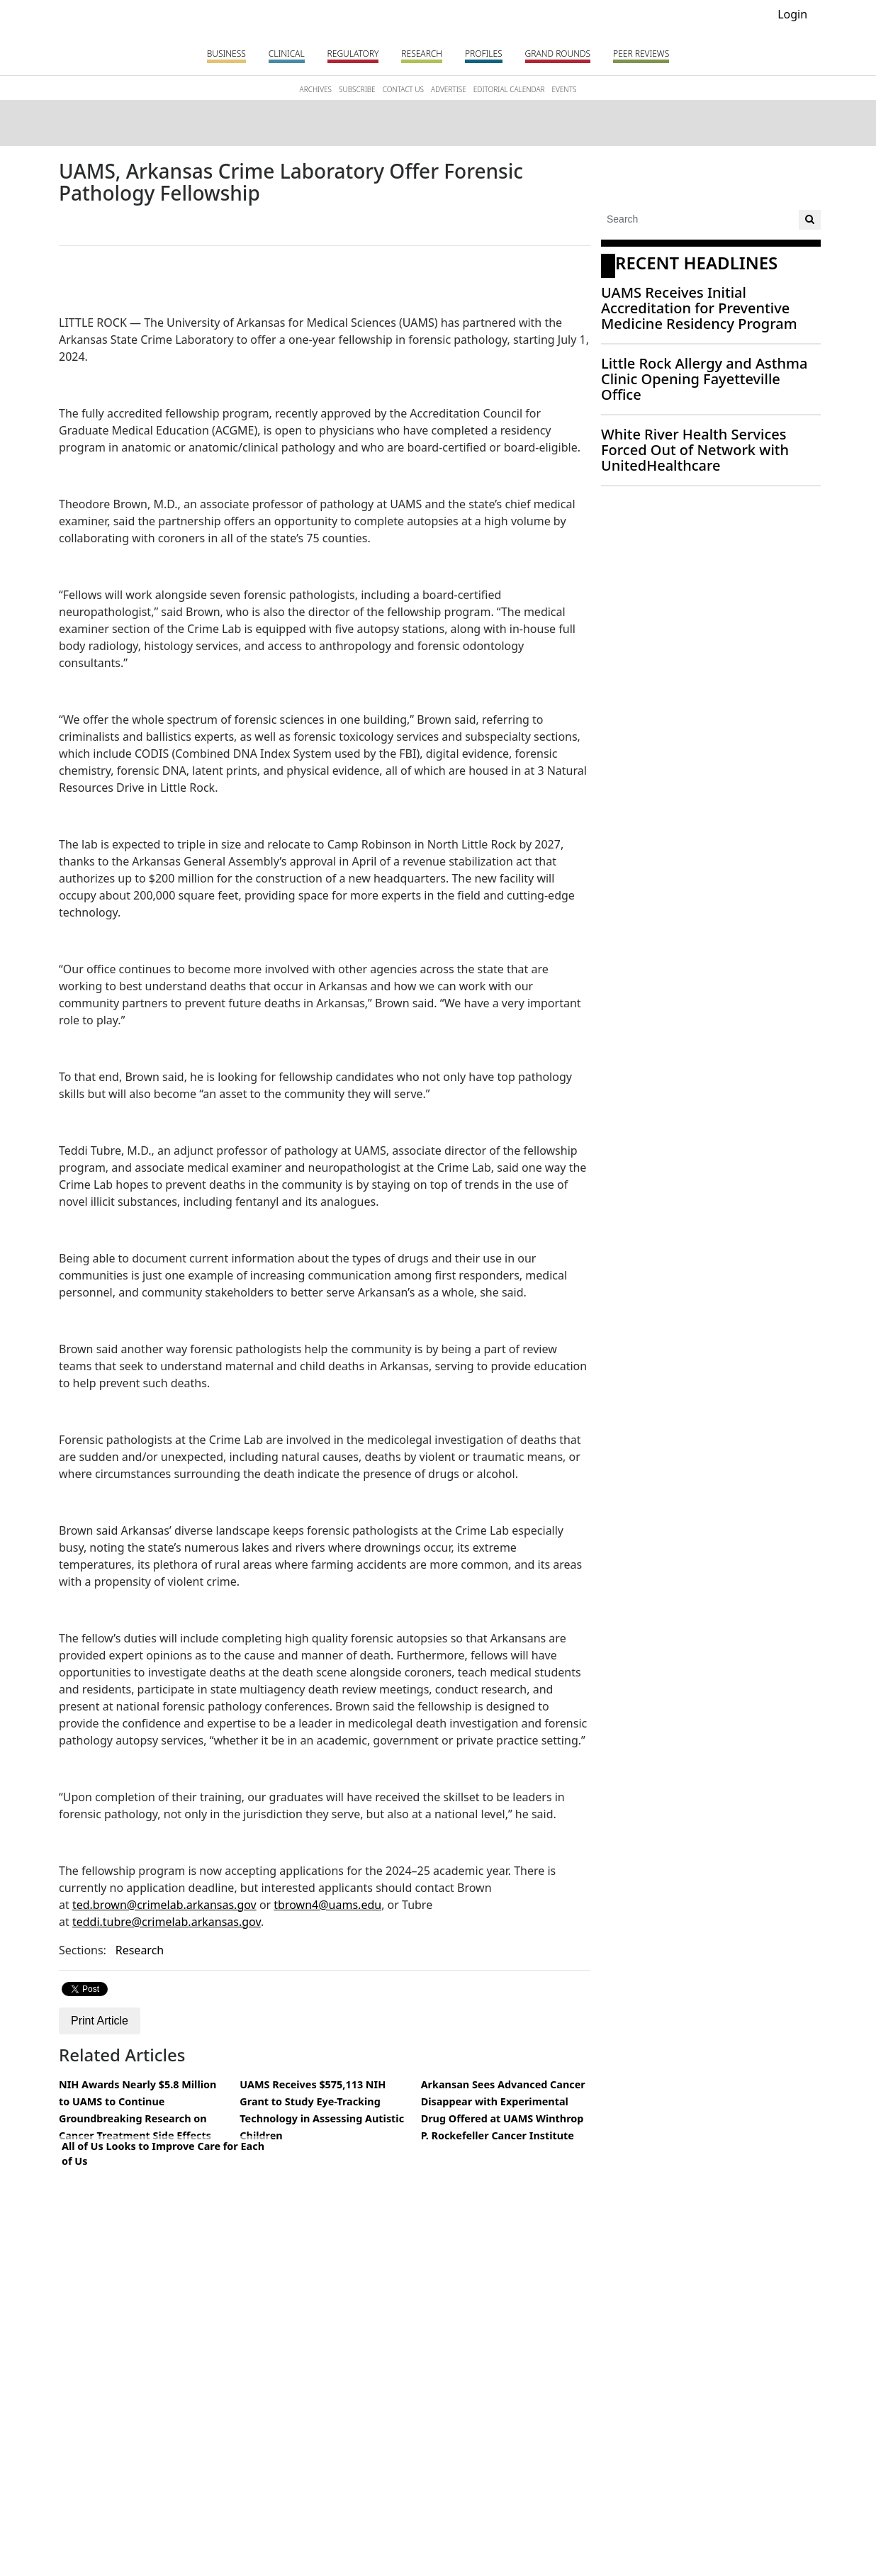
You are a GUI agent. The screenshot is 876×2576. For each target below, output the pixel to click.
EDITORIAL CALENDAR (509, 89)
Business (226, 53)
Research (421, 53)
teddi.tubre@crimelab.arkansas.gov (166, 1922)
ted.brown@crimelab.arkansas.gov (164, 1905)
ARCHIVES (316, 89)
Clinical (287, 53)
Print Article (99, 2021)
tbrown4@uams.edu (327, 1905)
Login (792, 14)
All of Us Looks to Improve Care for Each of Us (163, 2153)
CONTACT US (403, 89)
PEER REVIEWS (641, 53)
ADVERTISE (448, 89)
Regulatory (353, 53)
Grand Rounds (557, 53)
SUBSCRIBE (357, 89)
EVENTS (563, 89)
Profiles (483, 53)
